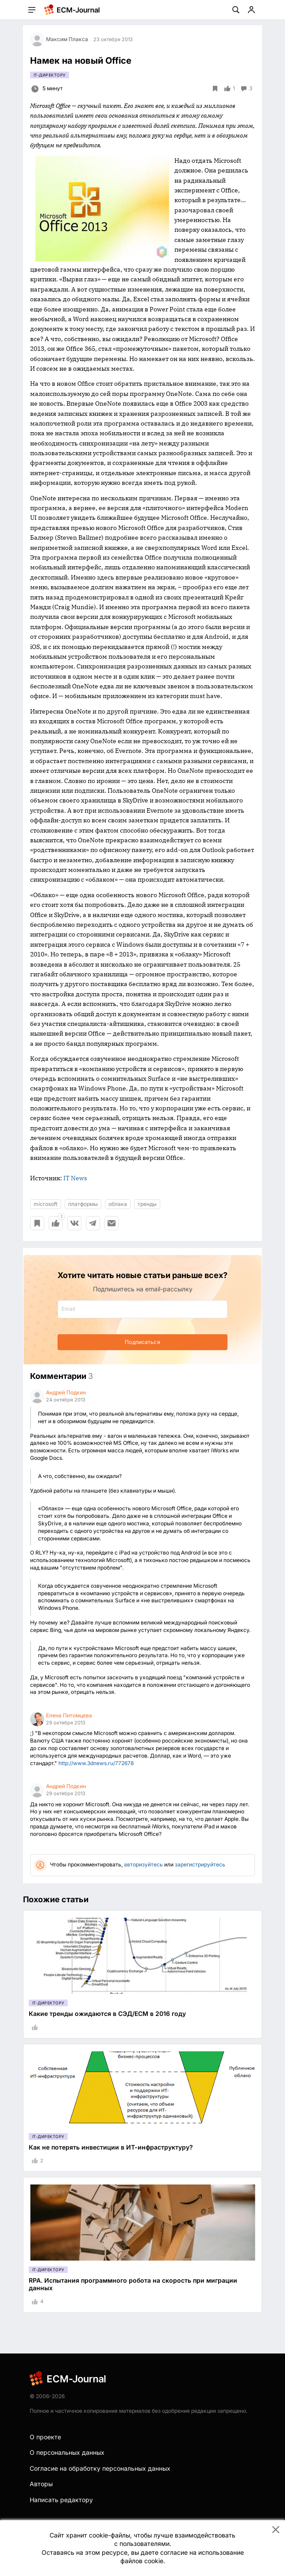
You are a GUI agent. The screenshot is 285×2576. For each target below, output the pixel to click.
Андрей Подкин (66, 1392)
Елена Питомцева (69, 1715)
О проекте (45, 2437)
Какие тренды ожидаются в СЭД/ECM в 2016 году (107, 2013)
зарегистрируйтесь (200, 1864)
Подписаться (142, 1342)
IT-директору (49, 75)
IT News (75, 1178)
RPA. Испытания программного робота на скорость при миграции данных (133, 2284)
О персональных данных (67, 2452)
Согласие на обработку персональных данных (100, 2468)
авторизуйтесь (143, 1864)
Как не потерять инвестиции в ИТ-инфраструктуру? (111, 2147)
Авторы (41, 2484)
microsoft (46, 1204)
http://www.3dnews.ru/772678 (96, 1763)
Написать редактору (61, 2499)
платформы (83, 1204)
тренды (147, 1204)
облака (117, 1204)
